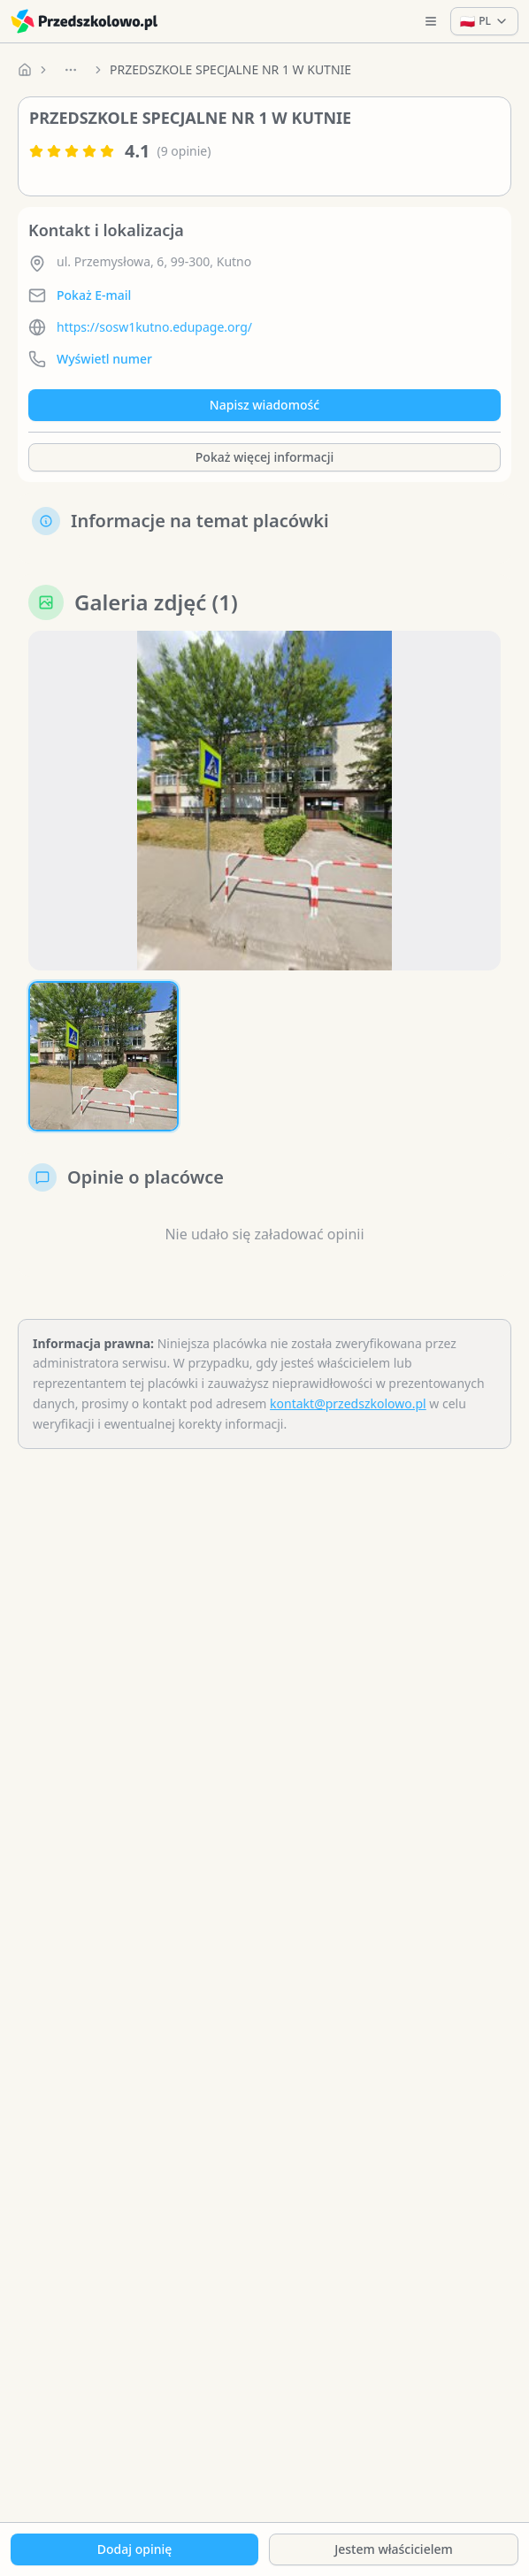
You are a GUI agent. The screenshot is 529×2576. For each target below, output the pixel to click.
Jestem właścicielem (393, 2549)
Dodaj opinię (134, 2549)
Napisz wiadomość (264, 404)
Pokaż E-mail (94, 295)
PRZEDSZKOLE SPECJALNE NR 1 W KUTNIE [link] (230, 69)
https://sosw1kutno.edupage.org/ (154, 326)
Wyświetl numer (104, 358)
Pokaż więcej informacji (265, 456)
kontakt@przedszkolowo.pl (348, 1403)
